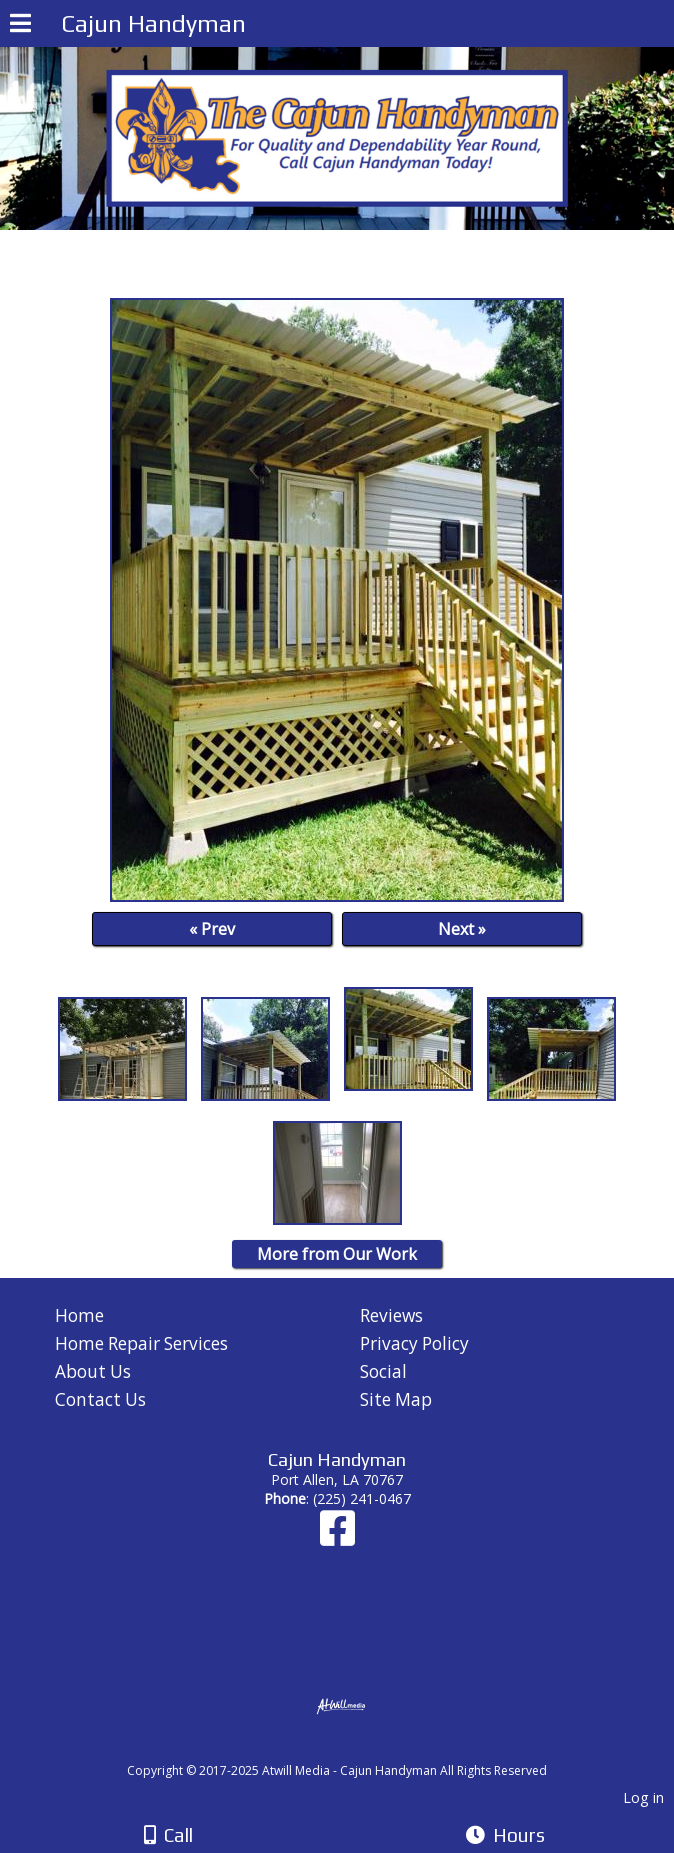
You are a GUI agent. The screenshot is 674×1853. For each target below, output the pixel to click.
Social (383, 1371)
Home (79, 1315)
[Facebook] (337, 1537)
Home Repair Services (141, 1343)
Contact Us (100, 1399)
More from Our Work (337, 1254)
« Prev (212, 929)
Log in (643, 1797)
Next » (462, 929)
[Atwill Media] (355, 1748)
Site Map (396, 1399)
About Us (93, 1371)
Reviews (391, 1315)
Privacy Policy (414, 1343)
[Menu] (20, 26)
